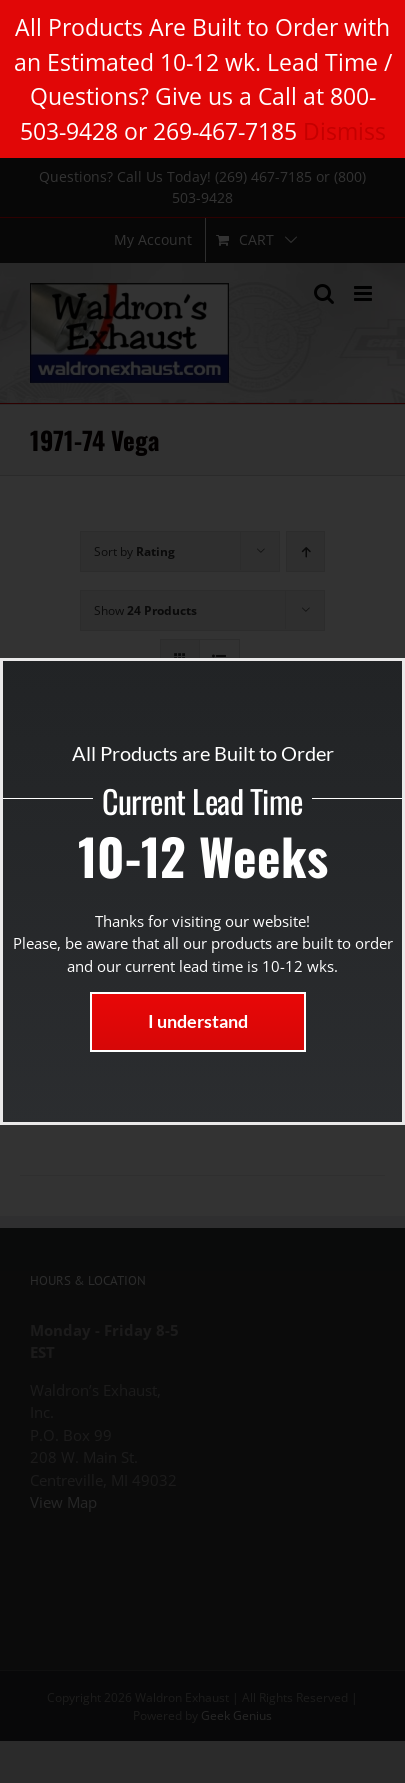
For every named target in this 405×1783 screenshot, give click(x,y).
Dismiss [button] (344, 131)
